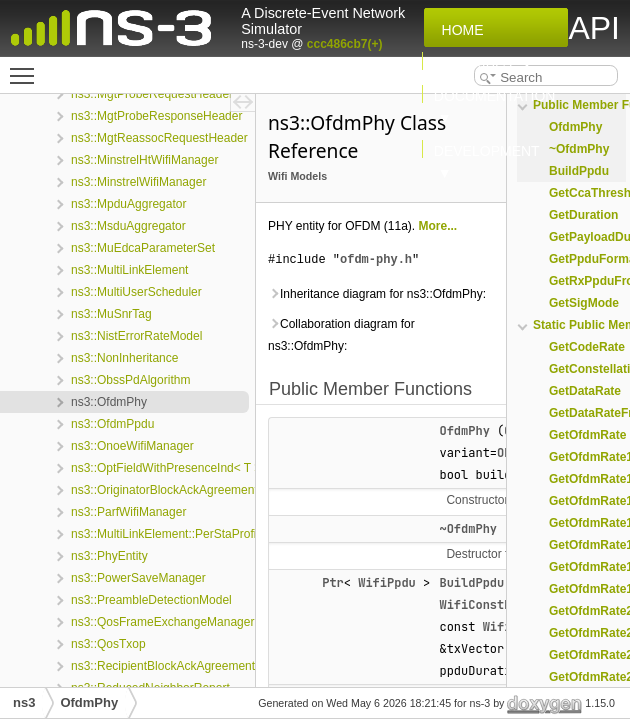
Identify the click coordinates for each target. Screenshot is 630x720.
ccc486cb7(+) (345, 44)
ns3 (24, 702)
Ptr (333, 583)
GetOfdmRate (587, 435)
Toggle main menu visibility (27, 67)
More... (438, 226)
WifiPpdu (387, 583)
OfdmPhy (464, 431)
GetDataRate (585, 391)
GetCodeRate (587, 347)
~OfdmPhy (468, 529)
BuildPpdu (471, 583)
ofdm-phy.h (376, 259)
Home (459, 30)
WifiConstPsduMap (496, 605)
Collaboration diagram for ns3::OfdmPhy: (341, 335)
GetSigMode (584, 303)
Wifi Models (297, 176)
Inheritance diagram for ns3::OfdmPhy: (377, 294)
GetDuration (583, 215)
